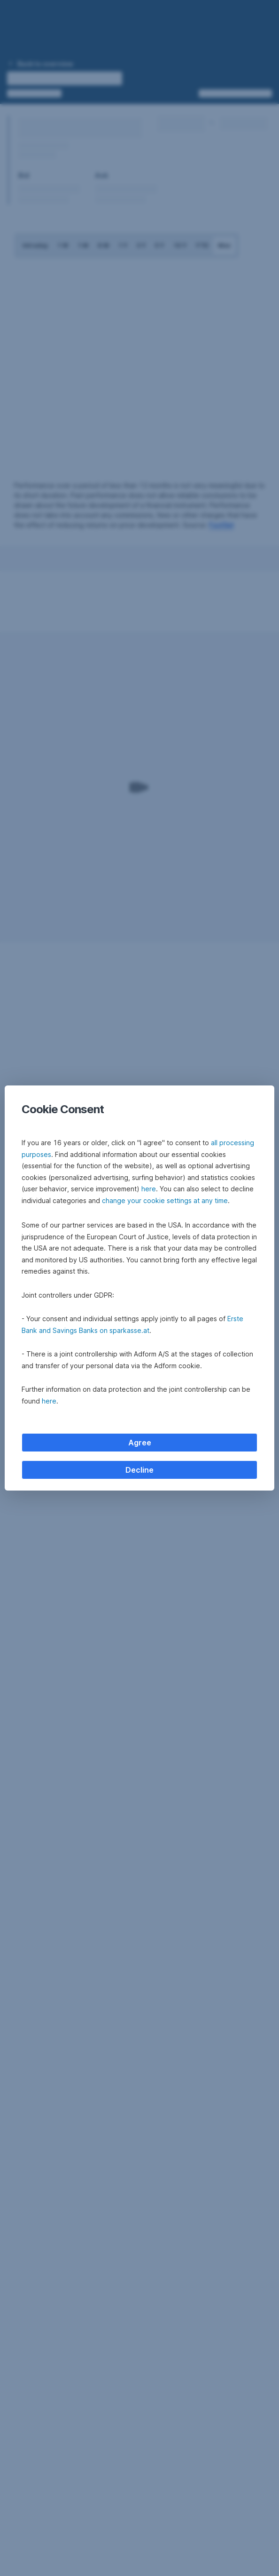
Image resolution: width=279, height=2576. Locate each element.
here (148, 1189)
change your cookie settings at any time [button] (165, 1200)
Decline (139, 1470)
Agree (139, 1442)
